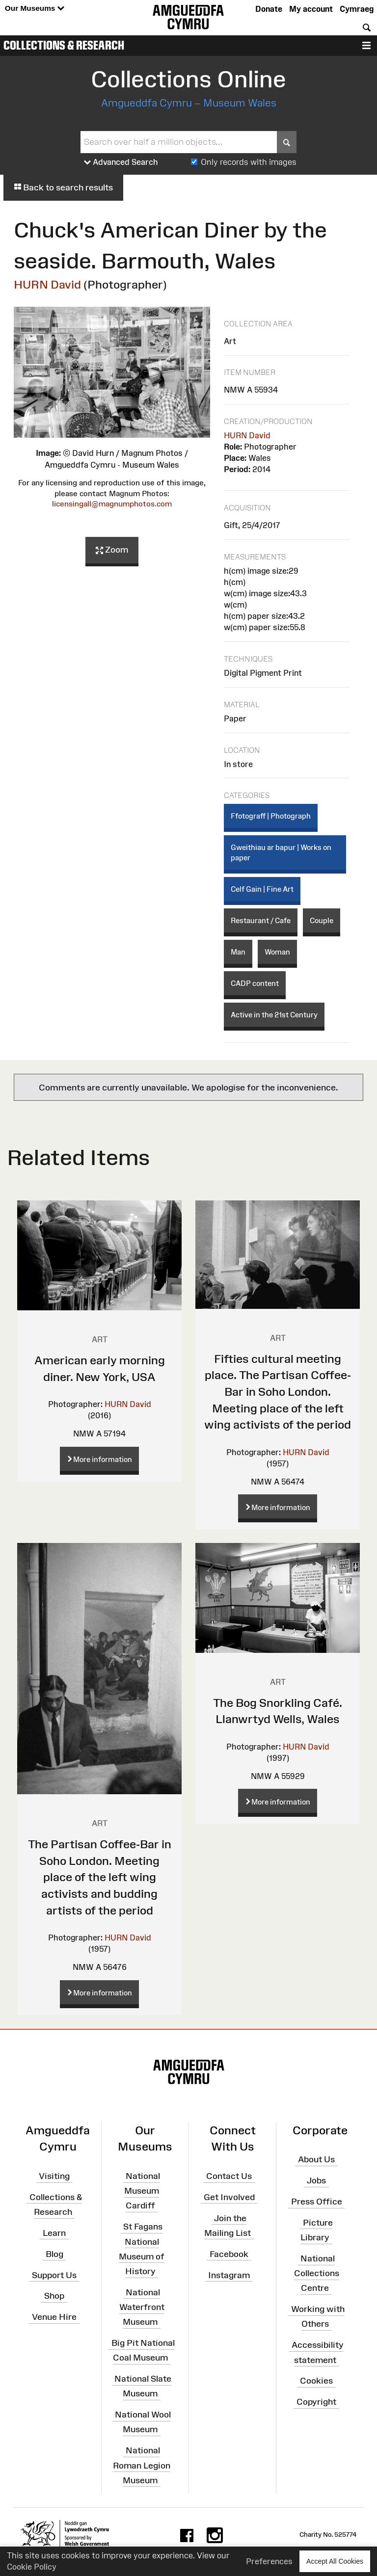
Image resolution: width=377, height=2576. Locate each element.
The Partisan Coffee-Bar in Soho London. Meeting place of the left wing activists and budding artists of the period (99, 1876)
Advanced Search (121, 162)
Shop (54, 2296)
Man (238, 952)
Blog (54, 2253)
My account (311, 8)
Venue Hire (54, 2317)
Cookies (316, 2381)
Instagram (229, 2275)
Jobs (316, 2180)
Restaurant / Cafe (261, 920)
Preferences (269, 2561)
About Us (316, 2159)
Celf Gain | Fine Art (262, 889)
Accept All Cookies (334, 2561)
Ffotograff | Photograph (271, 816)
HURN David (47, 284)
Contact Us (229, 2176)
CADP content (255, 983)
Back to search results (63, 187)
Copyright (316, 2402)
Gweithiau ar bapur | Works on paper (281, 852)
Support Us (54, 2275)
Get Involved (229, 2197)
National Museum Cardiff (142, 2190)
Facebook (229, 2253)
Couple (321, 920)
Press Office (316, 2201)
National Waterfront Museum (141, 2307)
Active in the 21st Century (274, 1014)
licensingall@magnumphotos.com (112, 504)
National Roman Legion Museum (141, 2465)
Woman (277, 952)
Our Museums (34, 8)
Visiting (54, 2176)
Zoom (112, 550)
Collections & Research (63, 45)
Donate (268, 8)
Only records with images (248, 162)
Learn (54, 2233)
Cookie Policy (31, 2566)
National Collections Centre (316, 2273)
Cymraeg (357, 8)
